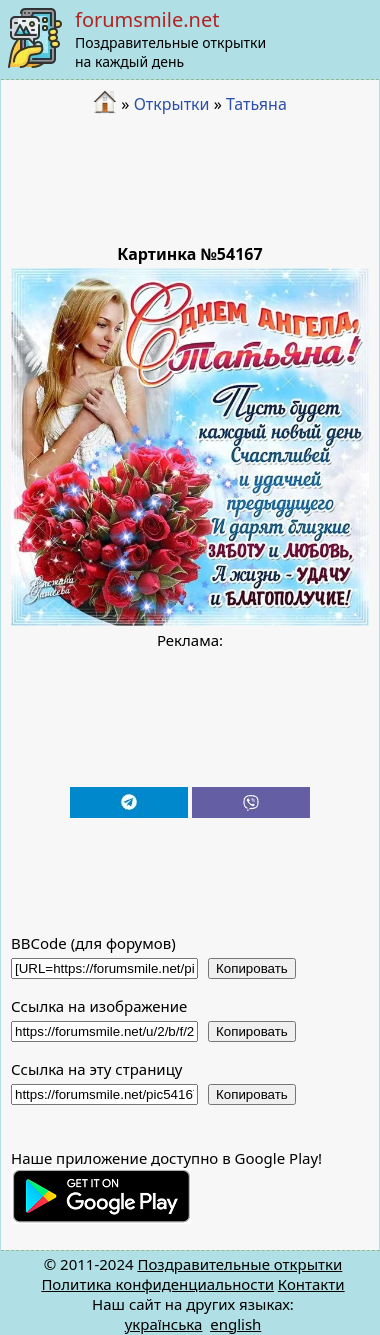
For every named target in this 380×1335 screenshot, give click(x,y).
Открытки (172, 104)
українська (164, 1324)
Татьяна (256, 104)
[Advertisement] (190, 180)
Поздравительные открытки (239, 1264)
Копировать (252, 968)
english (235, 1324)
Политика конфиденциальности (157, 1284)
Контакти (311, 1284)
